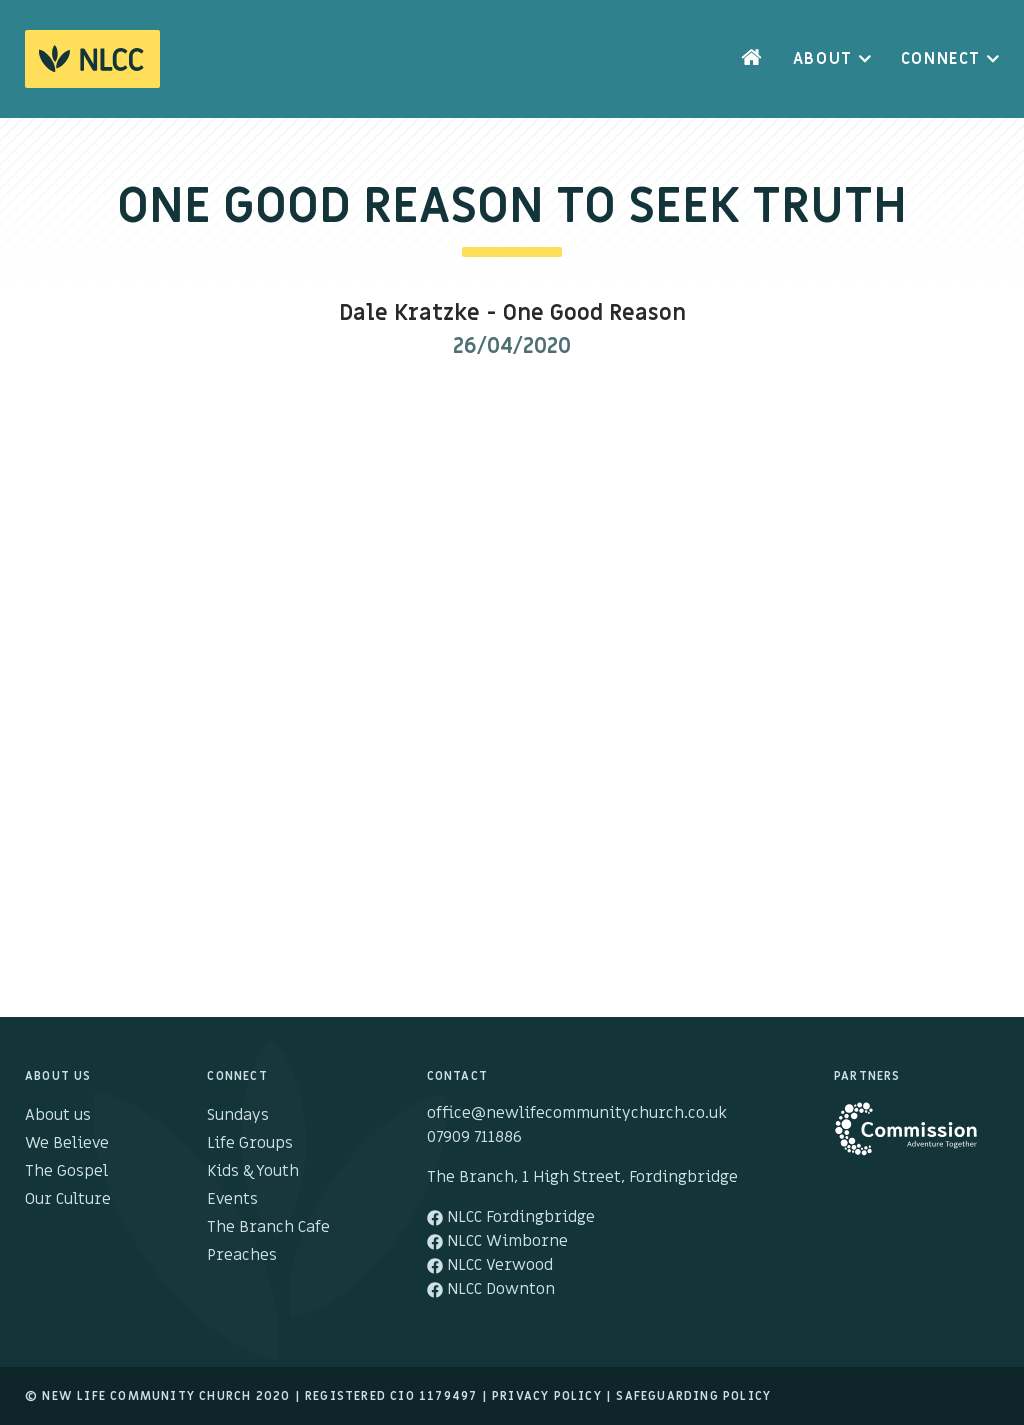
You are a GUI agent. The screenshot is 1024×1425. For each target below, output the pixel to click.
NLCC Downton (491, 1289)
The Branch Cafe (268, 1227)
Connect (941, 59)
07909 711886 (474, 1137)
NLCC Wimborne (497, 1241)
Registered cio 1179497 (391, 1396)
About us (58, 1115)
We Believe (67, 1143)
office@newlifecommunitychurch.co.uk (577, 1113)
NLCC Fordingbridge (511, 1217)
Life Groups (250, 1143)
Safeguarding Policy (693, 1396)
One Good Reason (594, 313)
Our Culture (68, 1199)
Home (752, 59)
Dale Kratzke (409, 313)
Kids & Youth (253, 1171)
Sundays (238, 1115)
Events (232, 1199)
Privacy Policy (547, 1396)
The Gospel (66, 1171)
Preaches (242, 1255)
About (823, 59)
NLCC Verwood (490, 1265)
